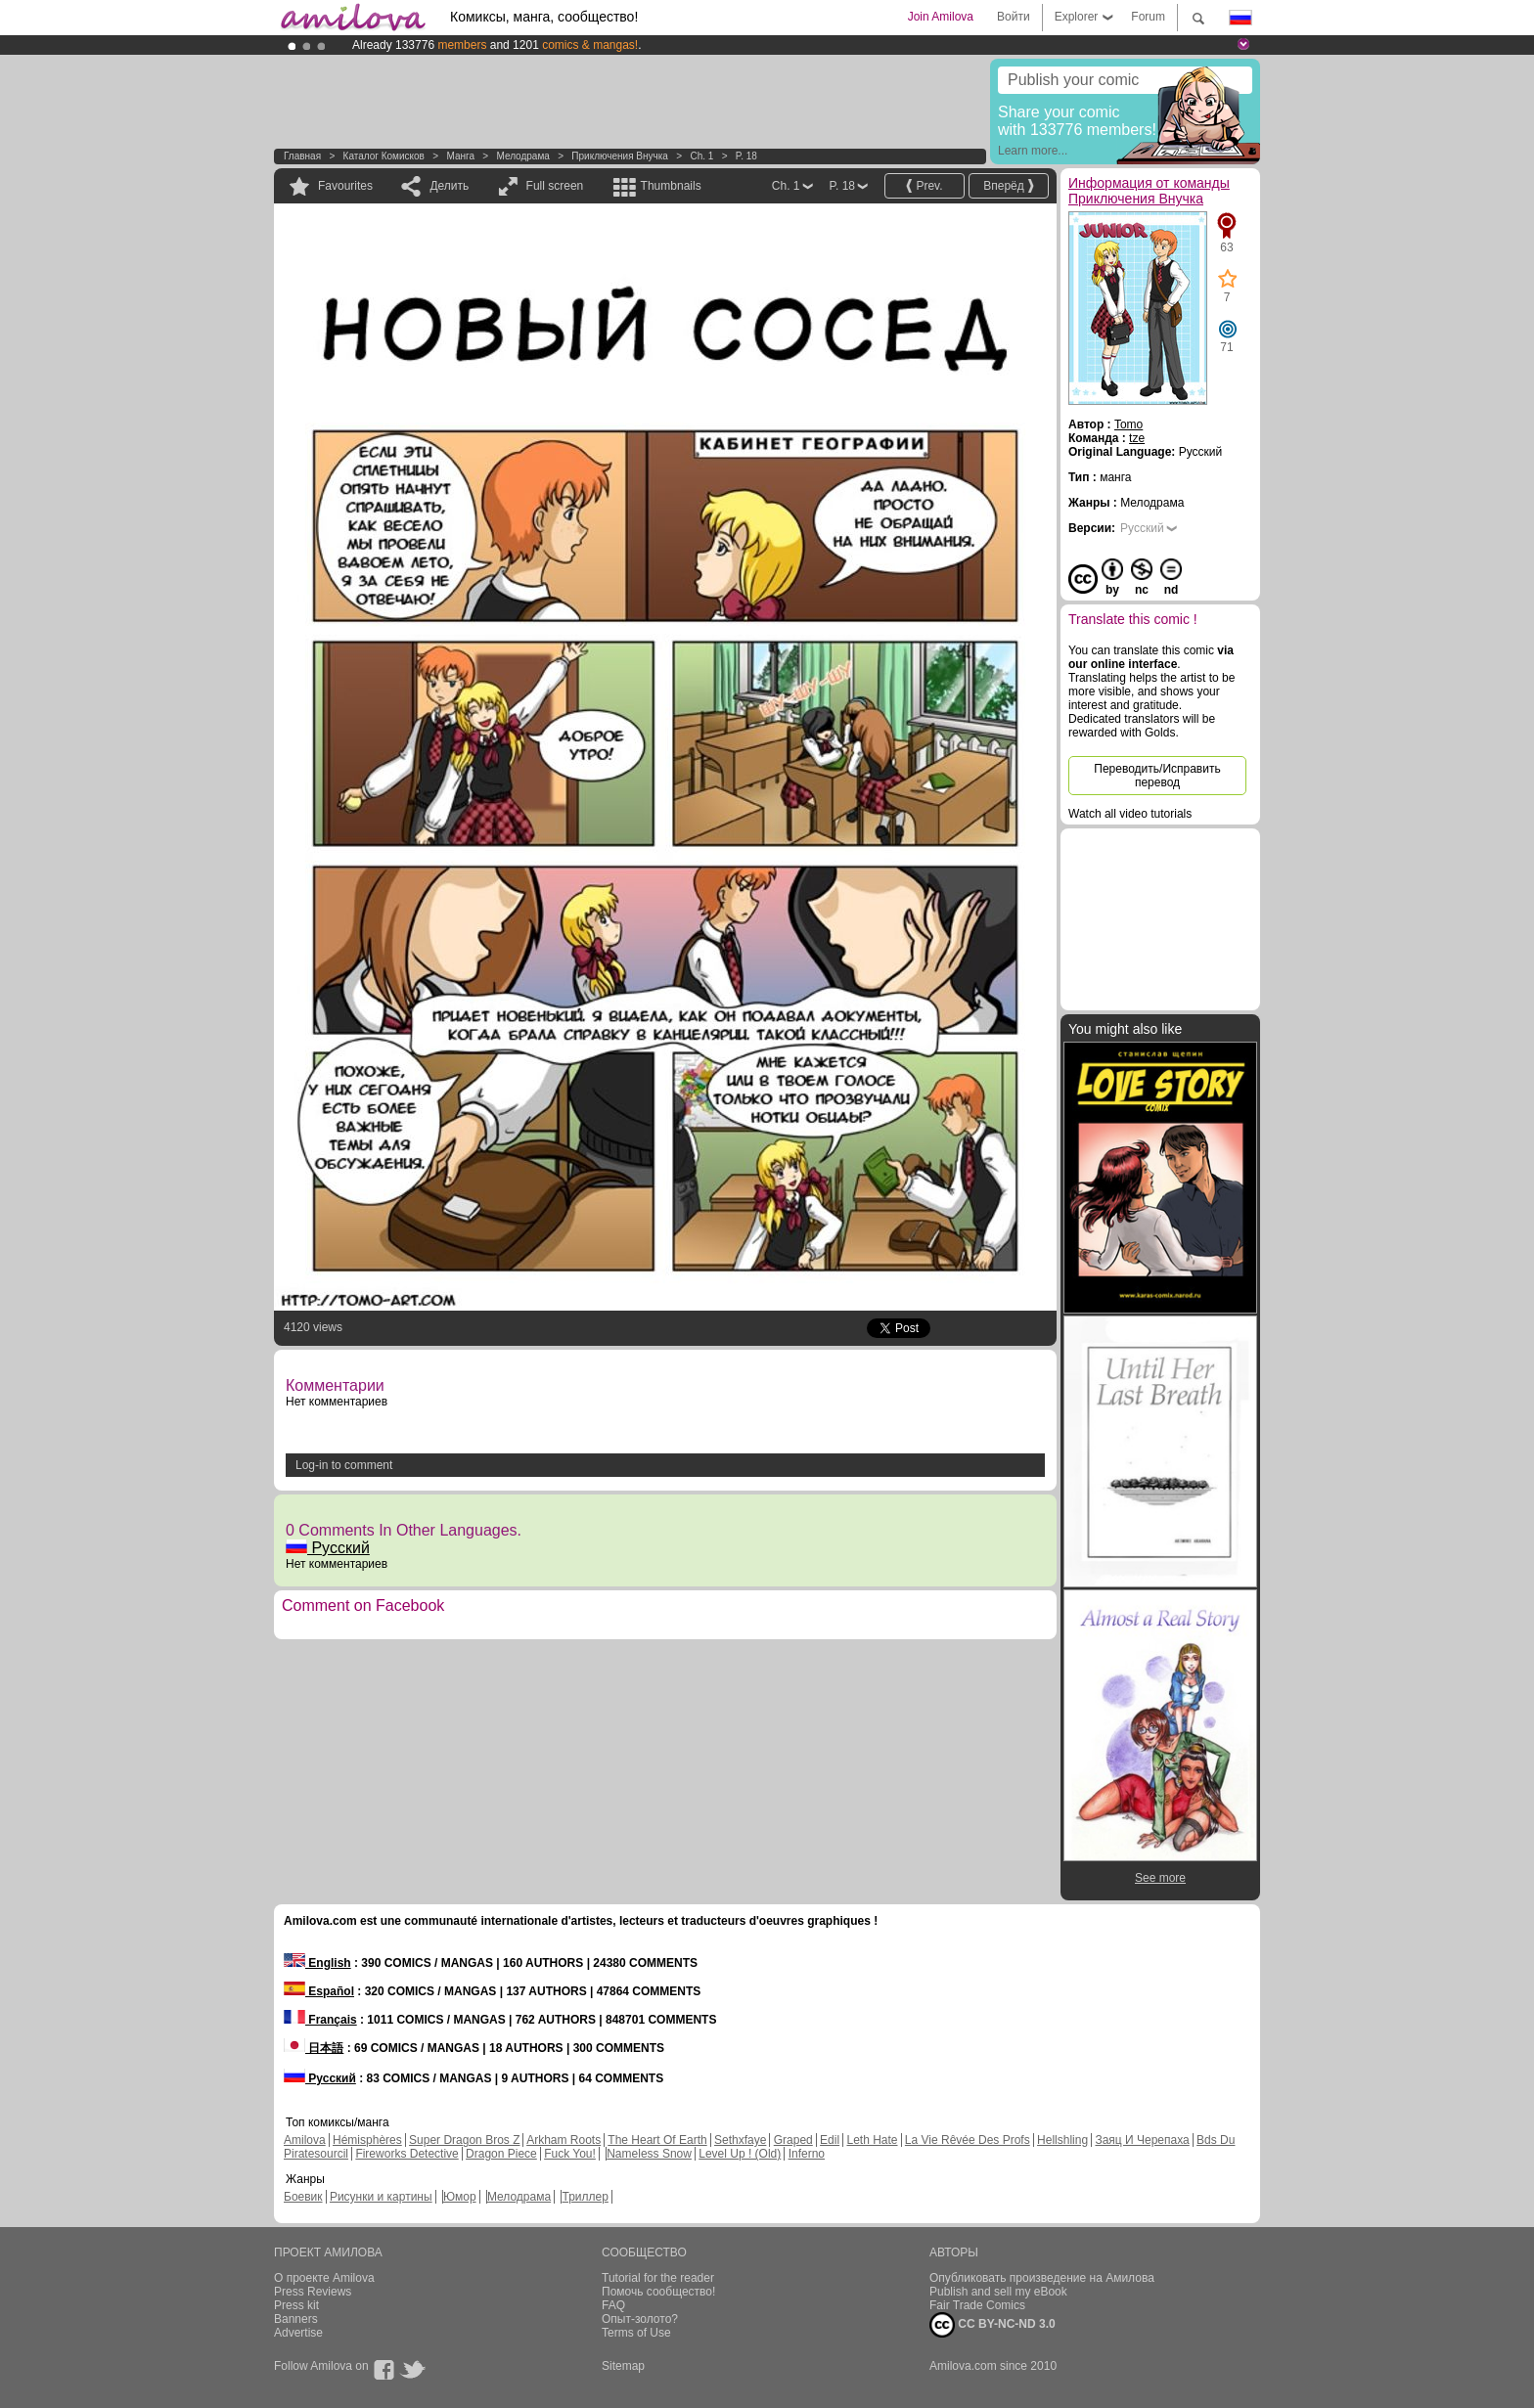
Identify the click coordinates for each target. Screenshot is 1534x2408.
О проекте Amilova (324, 2278)
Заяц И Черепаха (1142, 2140)
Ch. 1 (701, 156)
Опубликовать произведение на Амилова (1041, 2278)
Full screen (555, 186)
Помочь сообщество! (658, 2291)
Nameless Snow (649, 2154)
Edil (829, 2140)
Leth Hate (871, 2140)
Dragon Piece (501, 2154)
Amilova (305, 2140)
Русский (328, 1547)
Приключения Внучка (619, 156)
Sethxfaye (740, 2140)
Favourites (345, 186)
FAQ (613, 2305)
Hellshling (1062, 2140)
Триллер (585, 2197)
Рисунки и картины (381, 2197)
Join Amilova (940, 16)
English (317, 1963)
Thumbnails (671, 186)
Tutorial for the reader (658, 2278)
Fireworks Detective (406, 2154)
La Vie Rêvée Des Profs (967, 2140)
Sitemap (623, 2366)
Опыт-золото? (640, 2319)
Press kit (296, 2305)
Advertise (298, 2333)
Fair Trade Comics (977, 2305)
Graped (793, 2140)
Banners (296, 2319)
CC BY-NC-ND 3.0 (992, 2325)
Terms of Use (636, 2333)
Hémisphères (367, 2140)
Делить (449, 186)
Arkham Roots (563, 2140)
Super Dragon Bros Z (464, 2140)
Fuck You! (570, 2154)
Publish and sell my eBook (998, 2291)
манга (460, 156)
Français (320, 2020)
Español (319, 1991)
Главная (302, 156)
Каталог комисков (384, 156)
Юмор (459, 2197)
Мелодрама (522, 156)
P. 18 (746, 156)
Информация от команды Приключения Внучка (1149, 190)
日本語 (313, 2048)
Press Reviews (312, 2291)
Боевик (303, 2197)
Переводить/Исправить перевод (1157, 775)
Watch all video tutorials (1130, 814)
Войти (1013, 16)
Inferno (807, 2154)
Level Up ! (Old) (740, 2154)
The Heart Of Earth (657, 2140)
